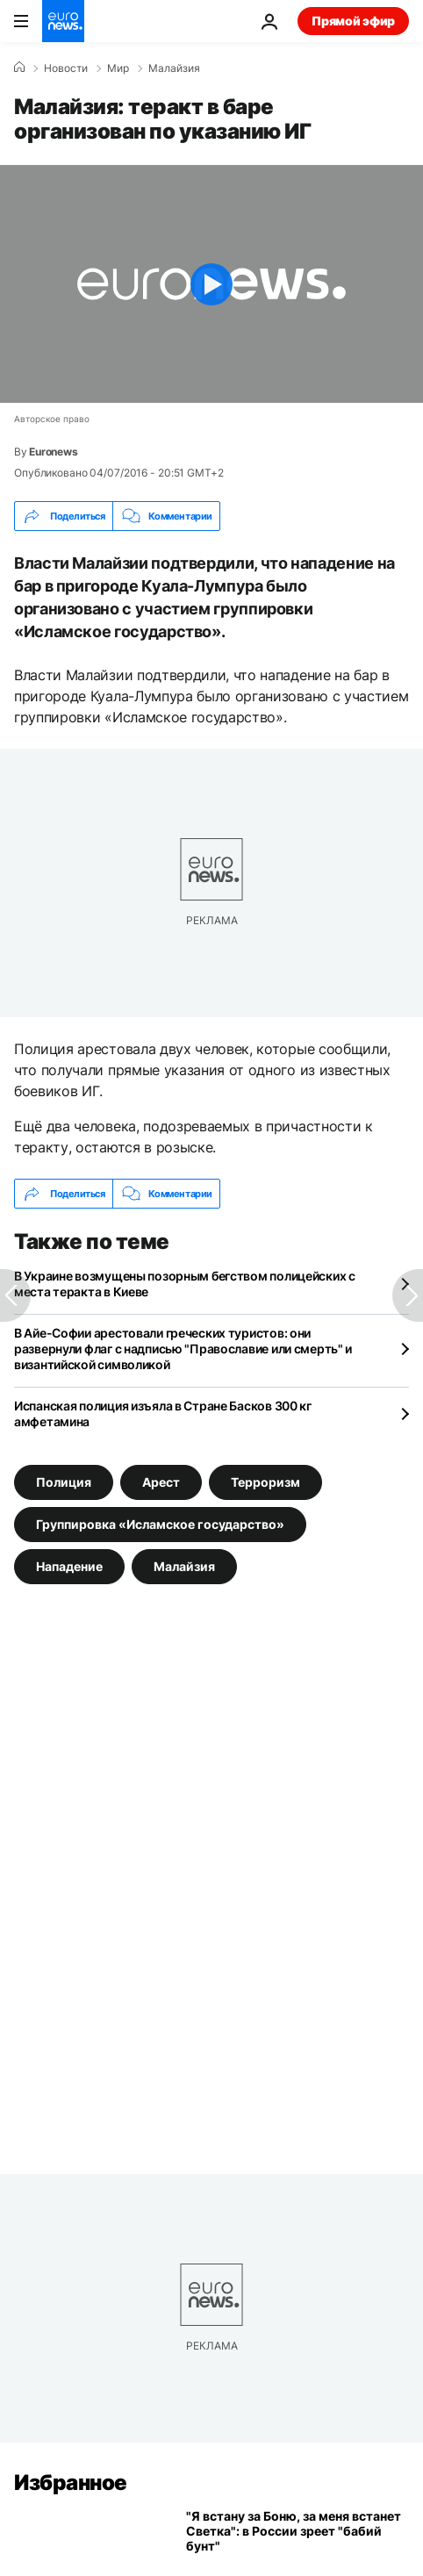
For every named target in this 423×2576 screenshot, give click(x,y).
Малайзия (174, 68)
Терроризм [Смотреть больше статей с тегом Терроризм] (265, 1482)
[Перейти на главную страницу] (63, 21)
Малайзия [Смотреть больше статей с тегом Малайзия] (184, 1566)
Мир (118, 68)
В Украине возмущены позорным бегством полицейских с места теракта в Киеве (184, 1283)
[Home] (19, 67)
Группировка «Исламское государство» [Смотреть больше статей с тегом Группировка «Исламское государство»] (160, 1524)
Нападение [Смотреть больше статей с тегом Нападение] (69, 1566)
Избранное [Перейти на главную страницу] (70, 2482)
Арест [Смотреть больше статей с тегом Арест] (161, 1482)
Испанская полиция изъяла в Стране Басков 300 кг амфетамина (163, 1413)
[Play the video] (211, 284)
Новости (66, 68)
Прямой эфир (353, 20)
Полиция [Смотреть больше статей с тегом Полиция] (63, 1482)
